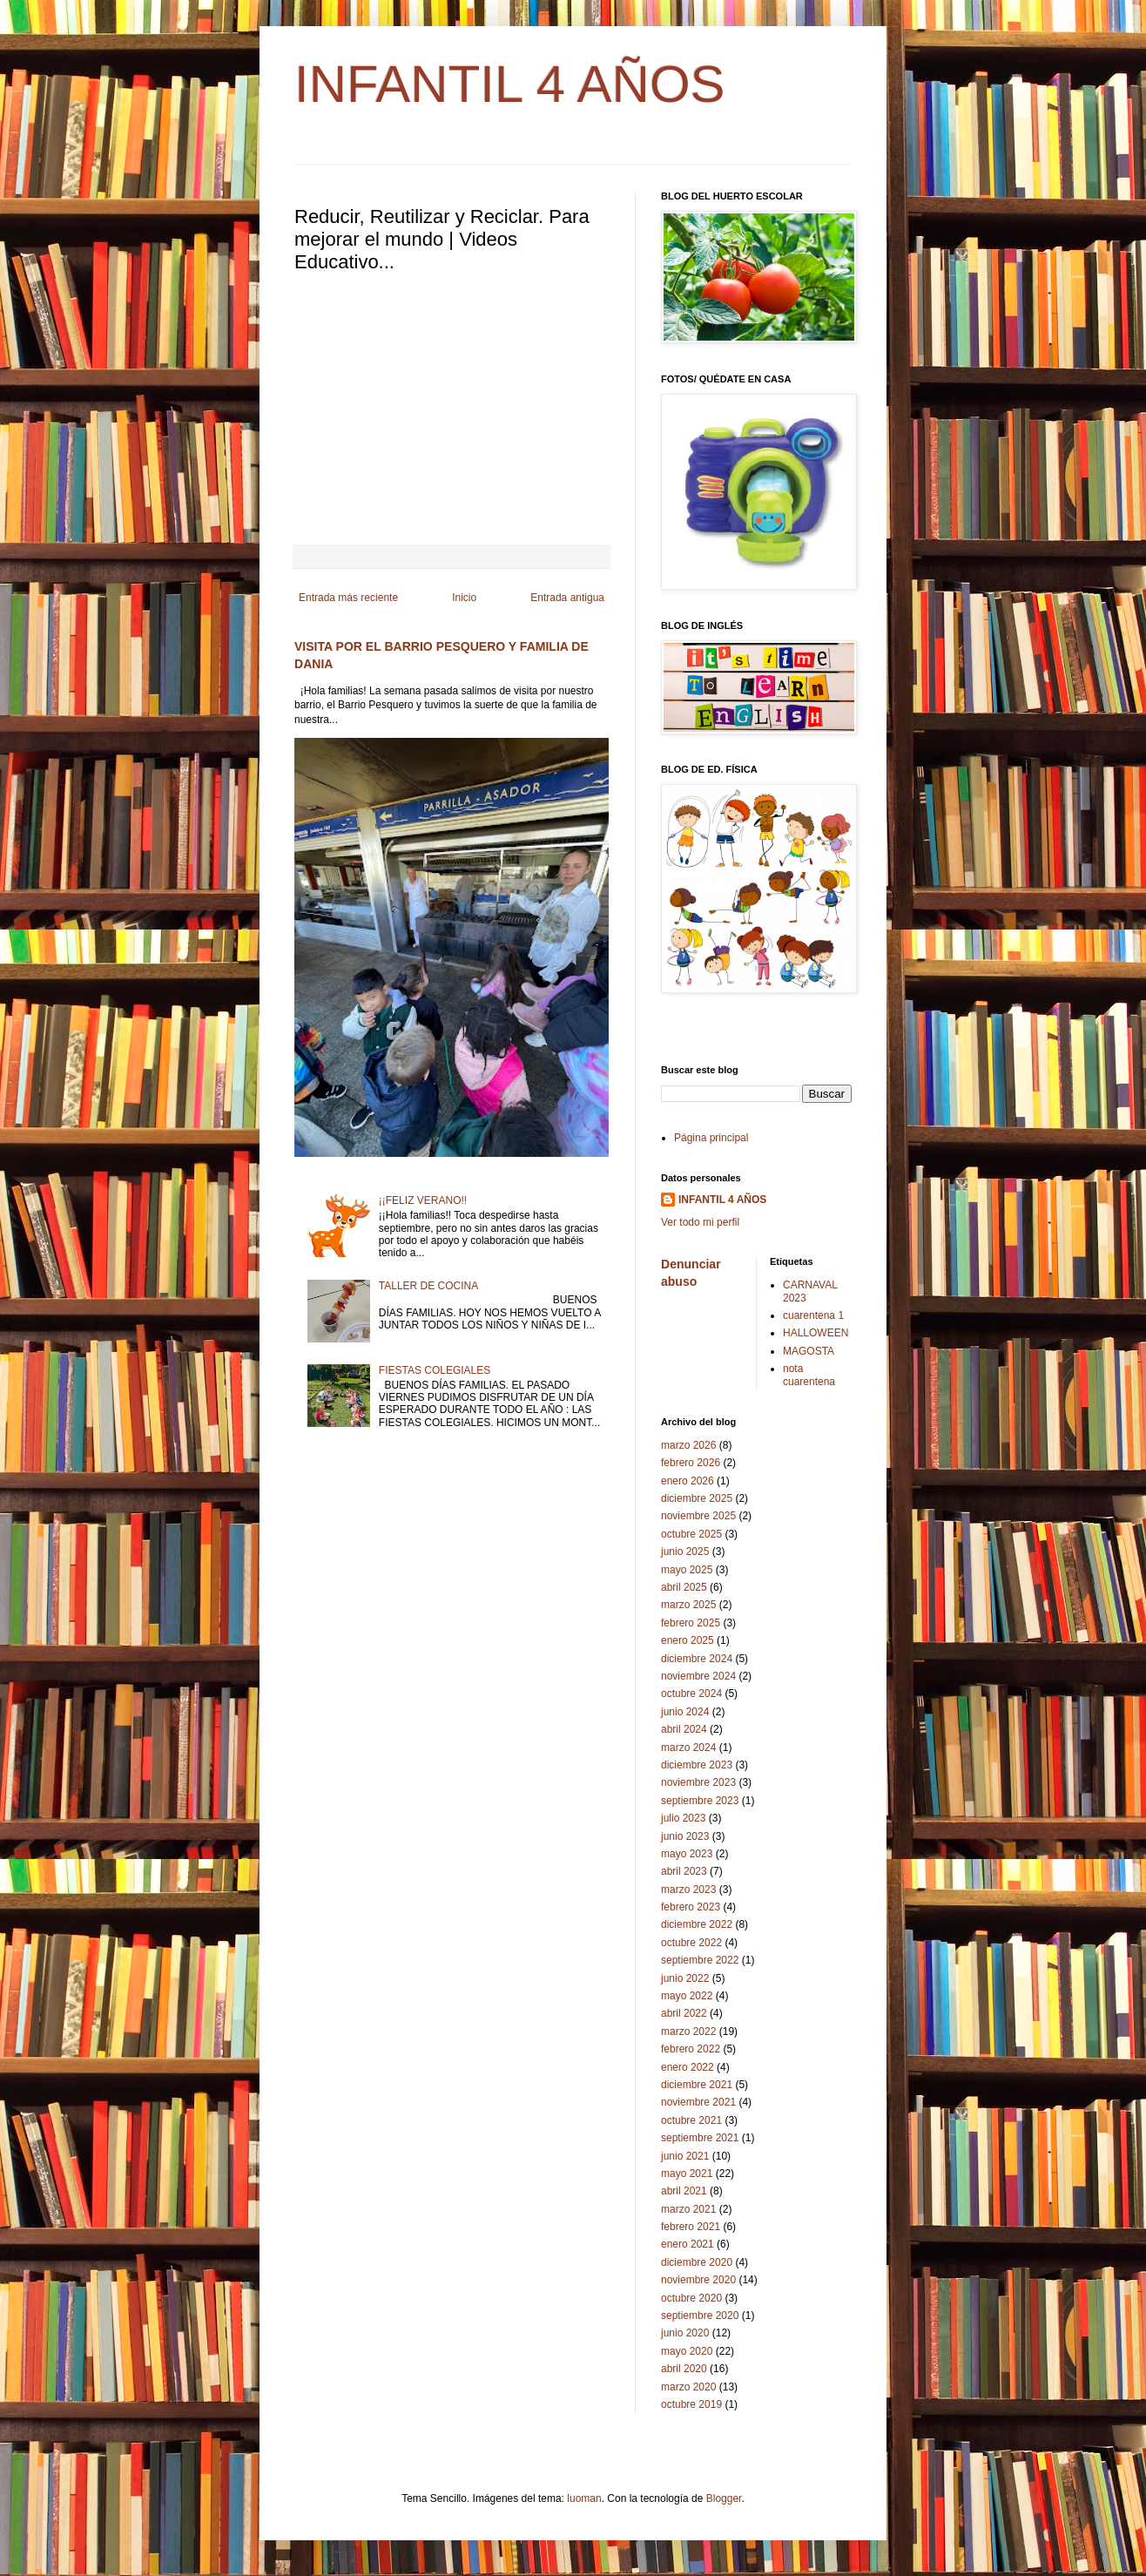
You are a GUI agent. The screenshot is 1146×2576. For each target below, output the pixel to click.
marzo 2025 (688, 1605)
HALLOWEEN (815, 1333)
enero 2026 (687, 1481)
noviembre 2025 (698, 1516)
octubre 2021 (691, 2120)
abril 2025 (684, 1587)
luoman (584, 2498)
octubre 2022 (691, 1943)
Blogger (724, 2498)
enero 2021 (687, 2244)
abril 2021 (684, 2191)
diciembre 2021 (696, 2085)
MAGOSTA (808, 1351)
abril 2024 (684, 1729)
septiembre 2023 (699, 1801)
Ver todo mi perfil (700, 1222)
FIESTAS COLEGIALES (434, 1370)
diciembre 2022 (696, 1924)
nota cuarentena (809, 1374)
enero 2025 (687, 1640)
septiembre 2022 (699, 1960)
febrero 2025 (690, 1623)
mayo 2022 (686, 1996)
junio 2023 (685, 1836)
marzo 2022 (688, 2031)
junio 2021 (685, 2156)
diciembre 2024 (696, 1659)
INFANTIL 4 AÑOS (509, 84)
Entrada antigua (567, 598)
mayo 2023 (686, 1854)
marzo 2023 (688, 1889)
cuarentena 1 (813, 1315)
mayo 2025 (686, 1570)
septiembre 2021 (699, 2138)
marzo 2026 (688, 1445)
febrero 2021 (690, 2227)
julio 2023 (683, 1818)
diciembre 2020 (696, 2262)
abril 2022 (684, 2013)
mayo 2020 (686, 2351)
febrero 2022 (690, 2049)
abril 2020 (684, 2369)
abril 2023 (684, 1871)
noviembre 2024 (698, 1676)
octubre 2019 (691, 2404)
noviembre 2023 (698, 1782)
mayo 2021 (686, 2173)
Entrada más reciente (348, 598)
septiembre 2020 (699, 2315)
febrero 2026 (690, 1463)
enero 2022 (687, 2067)
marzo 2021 (688, 2209)
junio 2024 (685, 1712)
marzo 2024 (688, 1747)
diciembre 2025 (696, 1498)
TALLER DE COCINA (428, 1286)
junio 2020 (685, 2333)
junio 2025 (685, 1551)
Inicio (464, 598)
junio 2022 (685, 1978)
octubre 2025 (691, 1534)
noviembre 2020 (698, 2280)
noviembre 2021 (698, 2102)
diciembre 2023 (696, 1765)
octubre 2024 (691, 1693)
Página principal (711, 1138)
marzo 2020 (688, 2387)
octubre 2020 (691, 2298)
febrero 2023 (690, 1907)
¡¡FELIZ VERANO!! (423, 1200)
